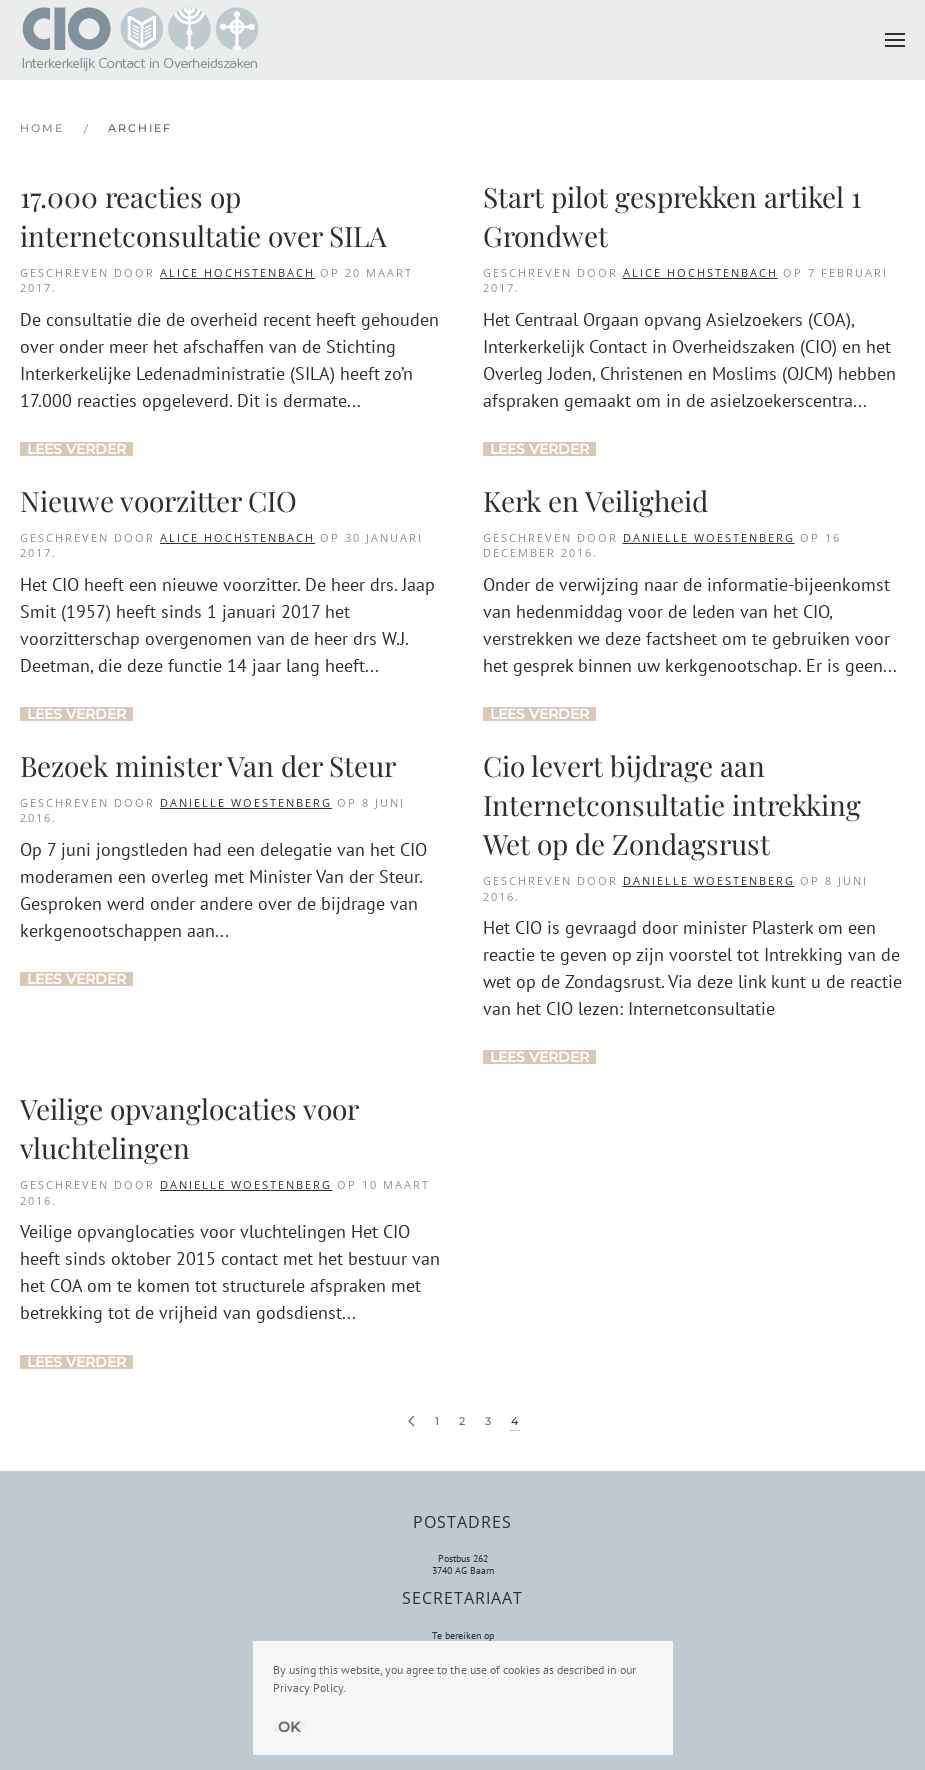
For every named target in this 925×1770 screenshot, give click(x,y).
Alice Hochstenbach (237, 272)
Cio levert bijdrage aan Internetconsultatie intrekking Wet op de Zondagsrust (672, 804)
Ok (289, 1727)
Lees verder (76, 449)
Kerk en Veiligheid (595, 500)
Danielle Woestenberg (709, 537)
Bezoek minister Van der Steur (208, 765)
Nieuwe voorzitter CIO (158, 500)
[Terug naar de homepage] (140, 40)
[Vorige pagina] (411, 1421)
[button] (895, 40)
